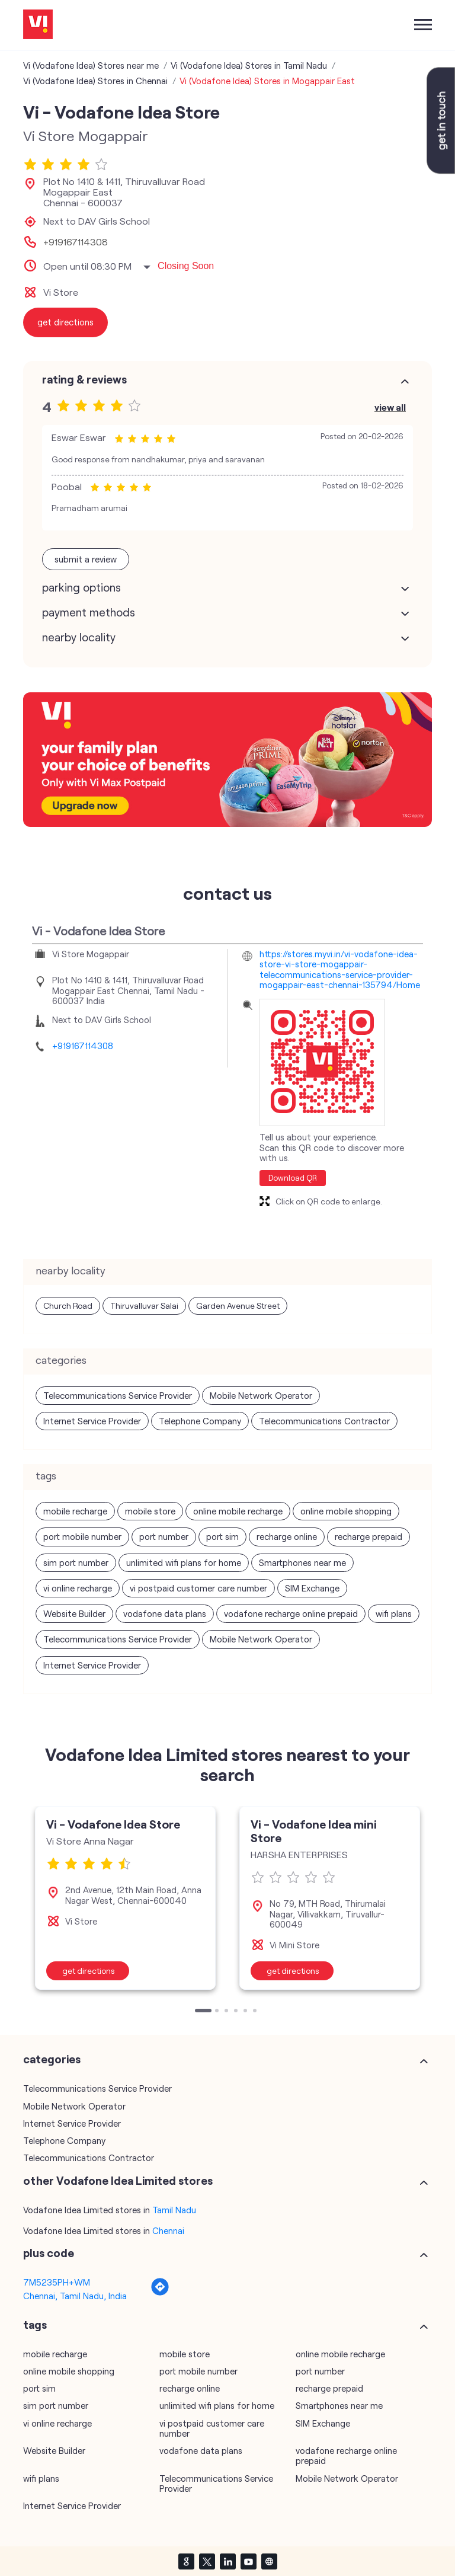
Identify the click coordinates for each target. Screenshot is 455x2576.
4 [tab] (237, 2012)
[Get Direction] (159, 2292)
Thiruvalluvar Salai (144, 1305)
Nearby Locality (79, 637)
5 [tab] (246, 2012)
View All (390, 407)
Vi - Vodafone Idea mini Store (314, 1831)
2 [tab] (218, 2012)
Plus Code (48, 2252)
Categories (52, 2059)
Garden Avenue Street (238, 1305)
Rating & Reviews (84, 379)
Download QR (292, 1177)
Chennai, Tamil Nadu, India (75, 2295)
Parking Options (81, 587)
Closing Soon (186, 266)
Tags (35, 2324)
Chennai (168, 2230)
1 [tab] (198, 2012)
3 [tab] (227, 2012)
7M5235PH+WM (56, 2282)
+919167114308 (75, 241)
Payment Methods (88, 612)
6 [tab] (256, 2012)
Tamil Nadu (174, 2209)
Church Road (67, 1305)
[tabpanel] (125, 1898)
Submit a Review (86, 559)
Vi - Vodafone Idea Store (113, 1824)
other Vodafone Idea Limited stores (118, 2180)
